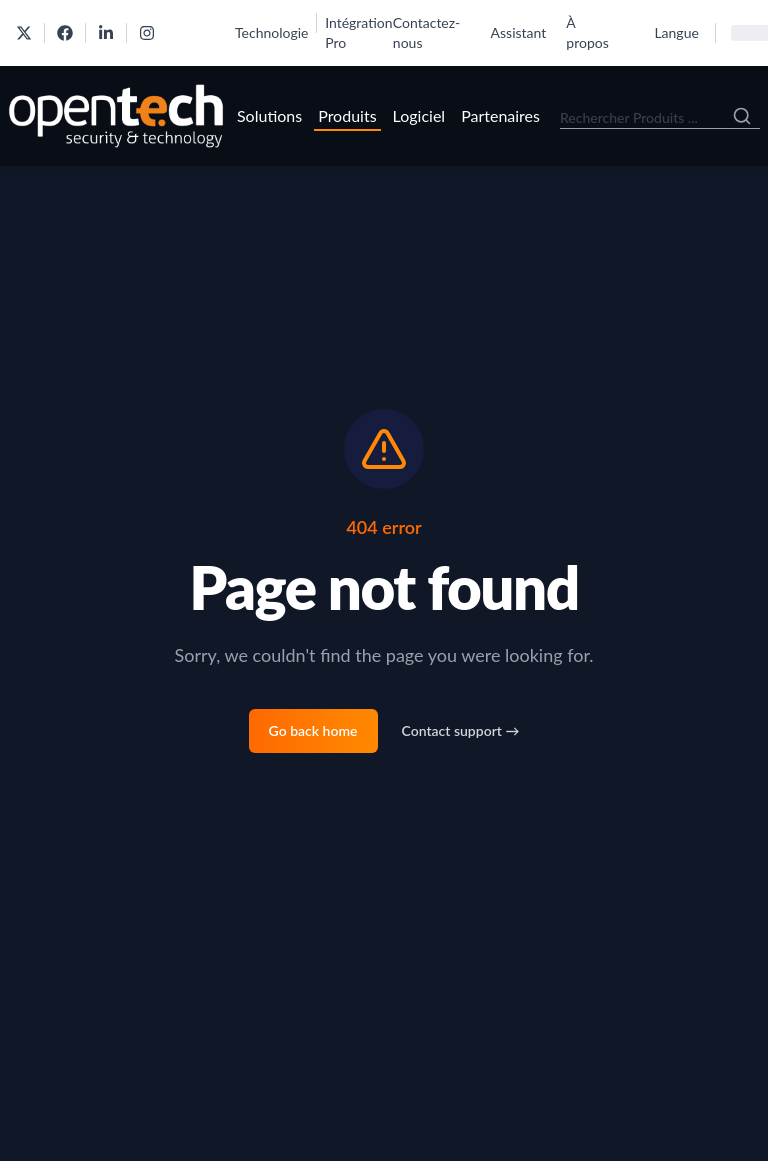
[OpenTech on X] (24, 33)
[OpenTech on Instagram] (147, 33)
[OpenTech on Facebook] (65, 33)
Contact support (461, 730)
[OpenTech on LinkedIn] (106, 33)
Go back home (313, 730)
